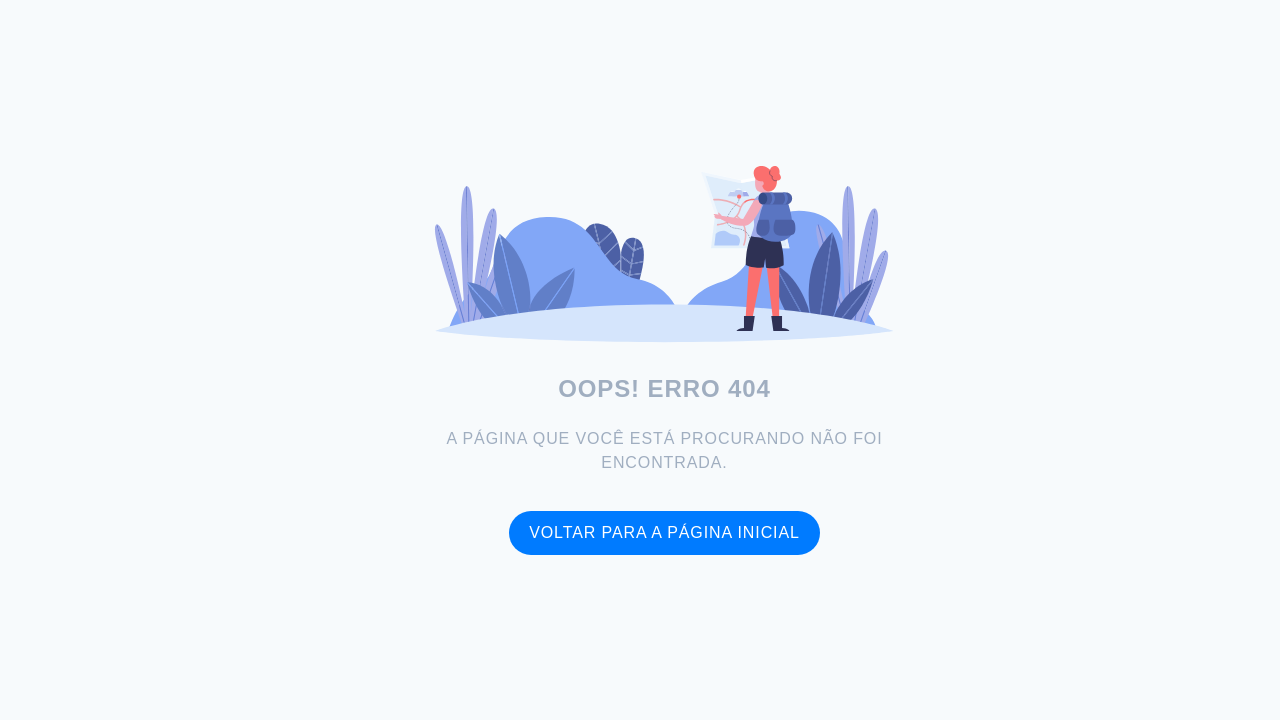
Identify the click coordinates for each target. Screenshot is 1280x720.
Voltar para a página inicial (664, 532)
